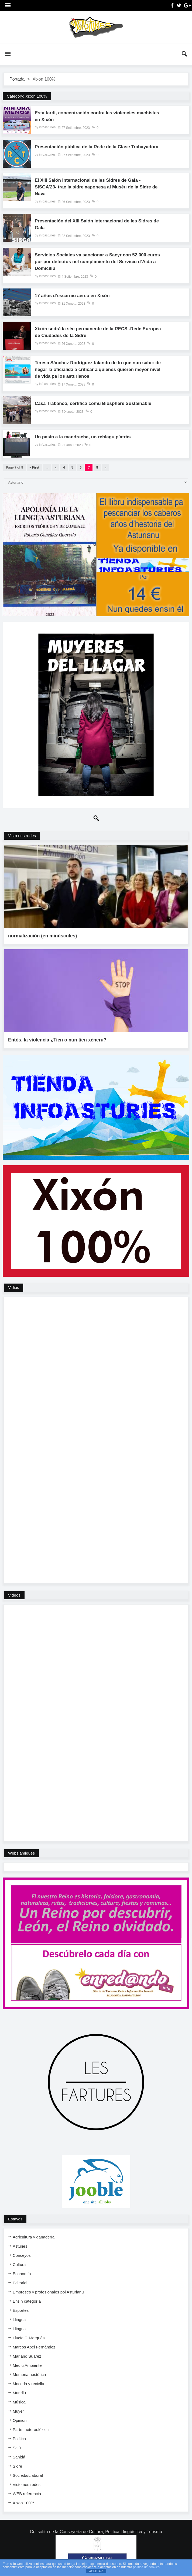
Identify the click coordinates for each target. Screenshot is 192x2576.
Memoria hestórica (29, 2361)
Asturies (20, 2233)
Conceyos (22, 2242)
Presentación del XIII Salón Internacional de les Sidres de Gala (97, 227)
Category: (27, 96)
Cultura (19, 2251)
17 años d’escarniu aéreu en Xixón (74, 299)
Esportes (21, 2297)
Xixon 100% (23, 2489)
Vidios (13, 1274)
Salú (17, 2434)
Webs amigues (21, 1839)
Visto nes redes (22, 841)
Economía (22, 2260)
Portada (17, 79)
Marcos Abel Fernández (34, 2333)
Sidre (17, 2453)
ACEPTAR (96, 2571)
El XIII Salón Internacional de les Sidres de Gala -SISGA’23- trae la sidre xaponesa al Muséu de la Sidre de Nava (96, 189)
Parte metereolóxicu (31, 2416)
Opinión (20, 2407)
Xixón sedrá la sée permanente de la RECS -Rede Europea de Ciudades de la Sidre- (91, 337)
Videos (14, 1582)
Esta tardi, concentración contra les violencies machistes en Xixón (88, 117)
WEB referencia (27, 2480)
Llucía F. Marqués (28, 2324)
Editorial (20, 2269)
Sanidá (19, 2443)
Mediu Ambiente (27, 2352)
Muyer (18, 2398)
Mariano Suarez (27, 2343)
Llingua (19, 2306)
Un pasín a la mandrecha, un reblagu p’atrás (86, 442)
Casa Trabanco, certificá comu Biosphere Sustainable (97, 409)
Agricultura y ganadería (33, 2223)
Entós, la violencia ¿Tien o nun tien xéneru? (58, 1026)
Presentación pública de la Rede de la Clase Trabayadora (85, 151)
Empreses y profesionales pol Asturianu (48, 2278)
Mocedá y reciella (28, 2370)
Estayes (15, 2205)
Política (19, 2425)
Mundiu (19, 2379)
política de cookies (146, 2567)
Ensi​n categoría (27, 2288)
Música (19, 2388)
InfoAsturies (96, 27)
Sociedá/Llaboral (28, 2462)
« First (34, 473)
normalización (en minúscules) (43, 932)
